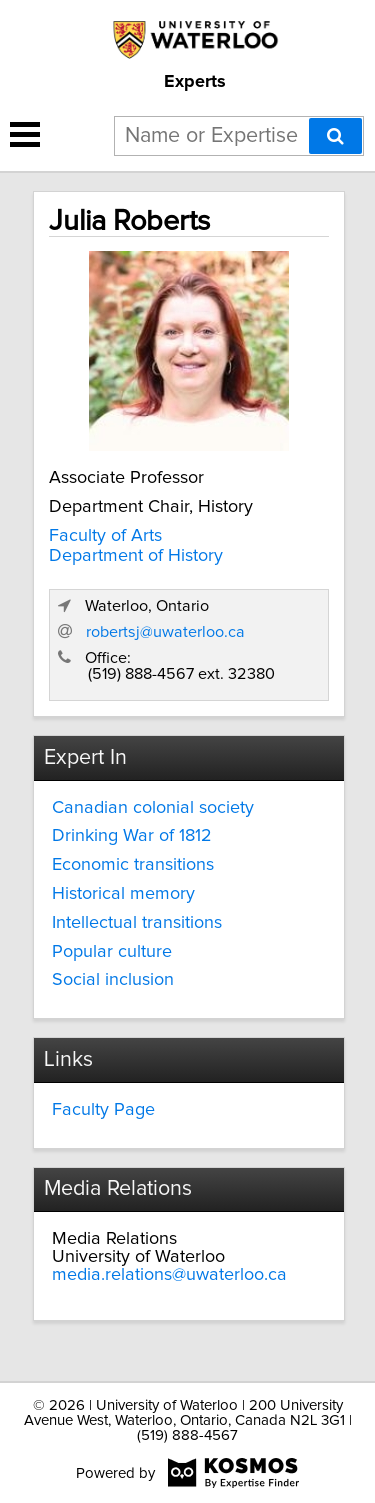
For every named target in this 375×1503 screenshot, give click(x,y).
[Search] (335, 136)
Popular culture (112, 952)
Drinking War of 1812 (132, 836)
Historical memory (123, 894)
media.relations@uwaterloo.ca (169, 1275)
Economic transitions (133, 865)
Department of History (136, 556)
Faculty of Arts (105, 536)
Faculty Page (103, 1110)
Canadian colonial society (153, 808)
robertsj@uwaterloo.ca (165, 632)
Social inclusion (113, 980)
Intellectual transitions (137, 923)
